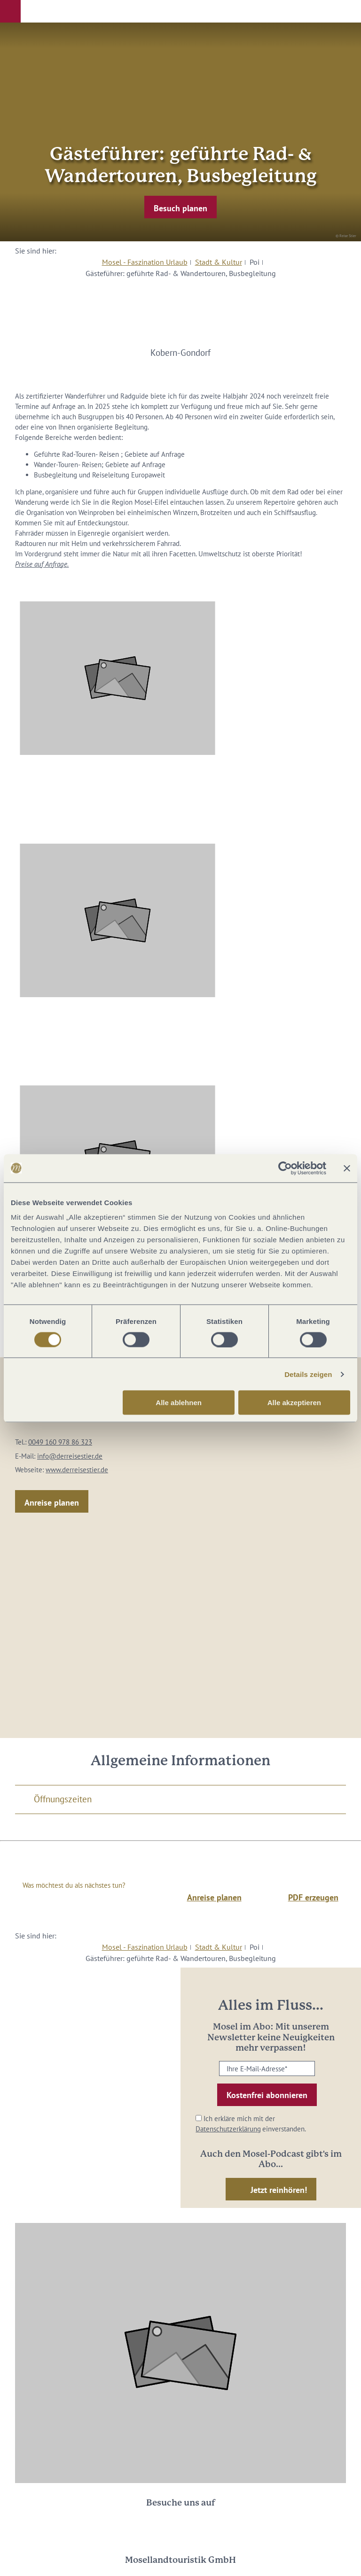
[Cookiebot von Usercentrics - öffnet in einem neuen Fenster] (285, 1168)
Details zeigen (308, 1374)
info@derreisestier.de (69, 1456)
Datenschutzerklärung (228, 2128)
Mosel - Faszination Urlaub (145, 262)
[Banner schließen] (347, 1168)
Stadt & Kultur (218, 262)
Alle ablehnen (179, 1403)
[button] (10, 11)
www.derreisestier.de (77, 1469)
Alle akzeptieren (294, 1403)
